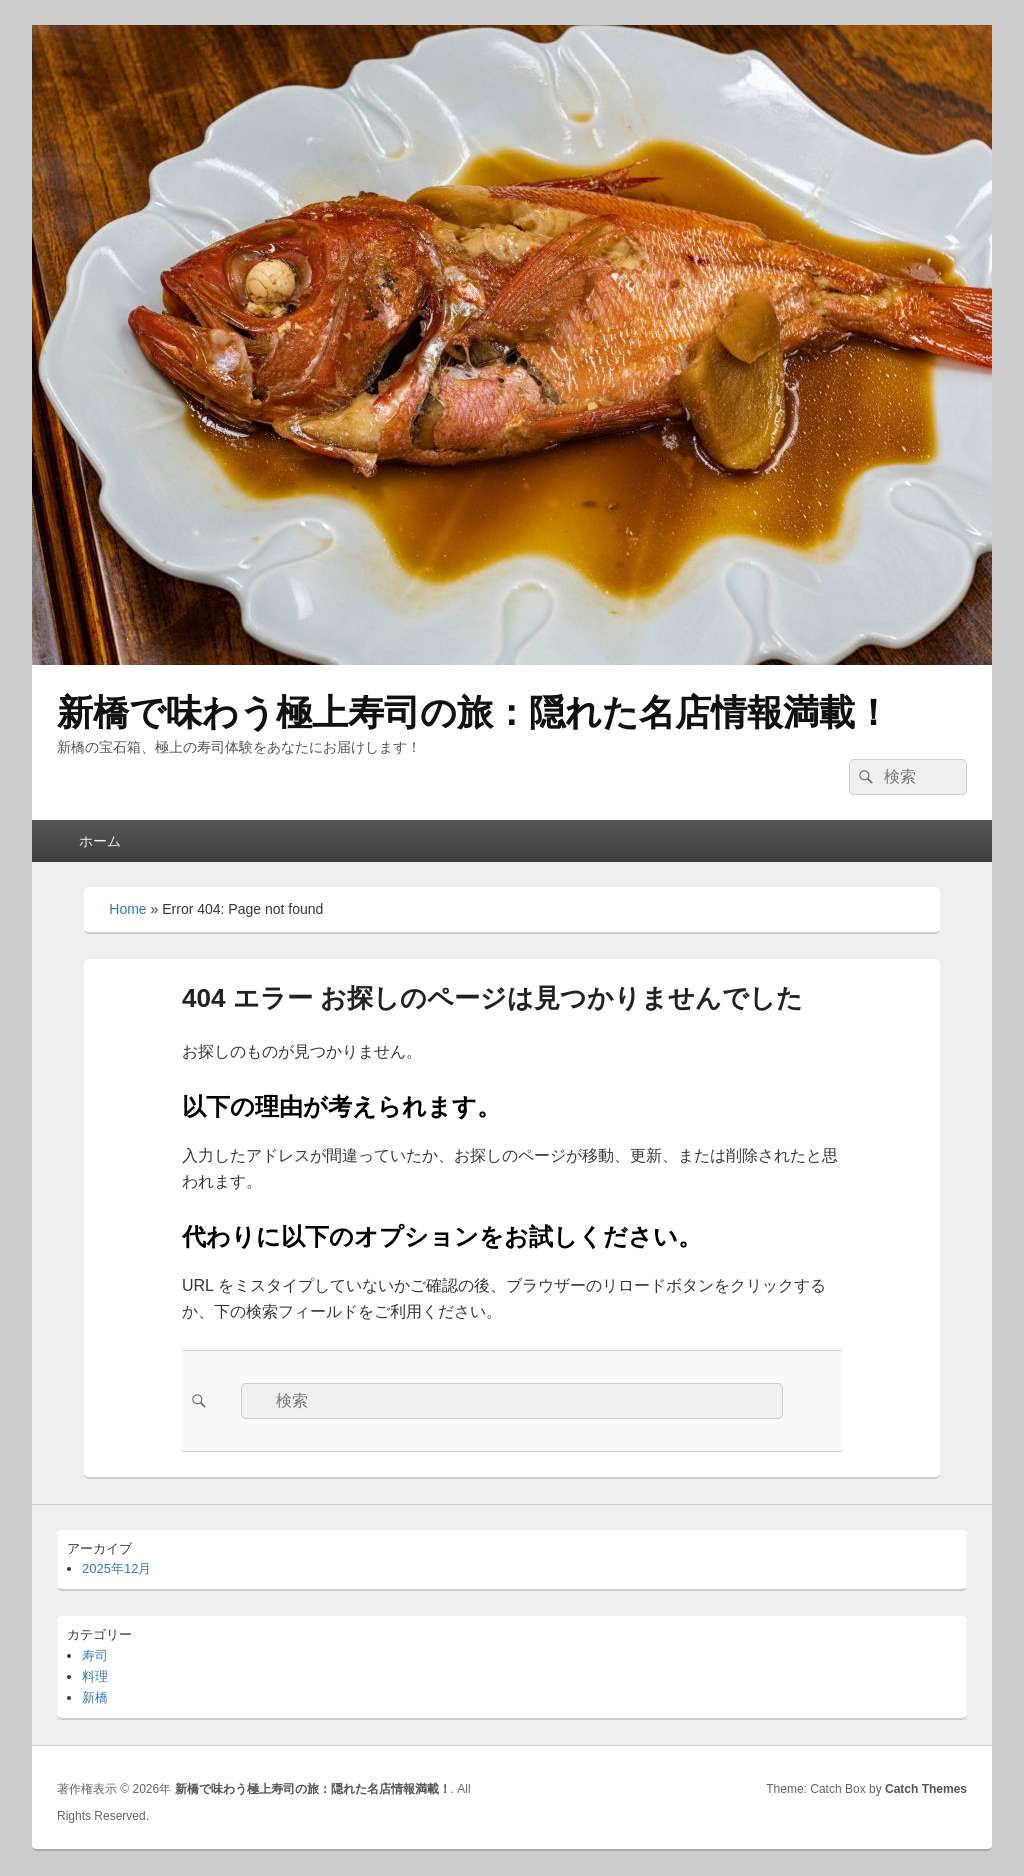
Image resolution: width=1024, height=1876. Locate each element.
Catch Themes (926, 1789)
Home (127, 909)
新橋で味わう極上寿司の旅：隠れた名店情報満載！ (474, 712)
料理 (95, 1676)
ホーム (100, 841)
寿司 (95, 1655)
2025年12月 (116, 1568)
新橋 (95, 1697)
